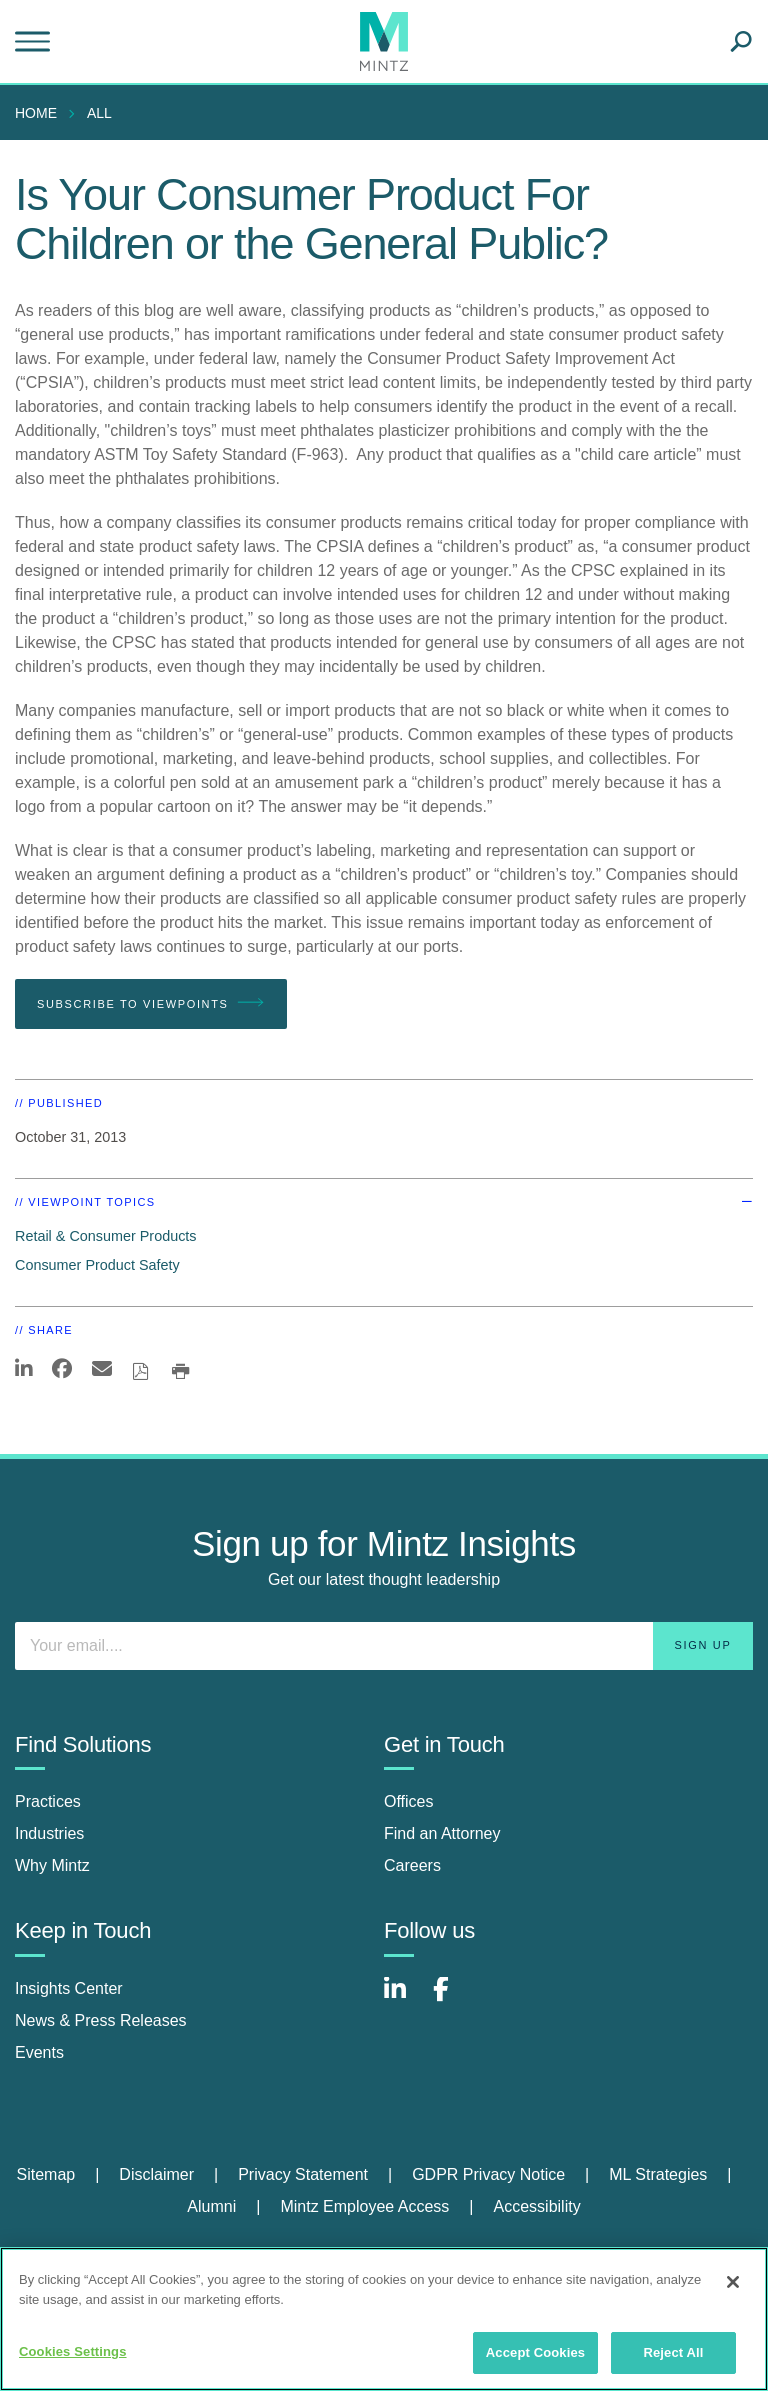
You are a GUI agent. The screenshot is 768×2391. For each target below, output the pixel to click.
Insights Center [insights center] (69, 1988)
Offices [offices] (409, 1801)
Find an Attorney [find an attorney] (442, 1833)
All (99, 113)
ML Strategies (658, 2174)
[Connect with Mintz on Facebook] (453, 1999)
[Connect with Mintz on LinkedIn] (404, 1999)
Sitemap (45, 2174)
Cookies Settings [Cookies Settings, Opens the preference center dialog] (73, 2351)
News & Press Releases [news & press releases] (101, 2020)
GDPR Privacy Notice (488, 2174)
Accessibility (537, 2206)
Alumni (211, 2206)
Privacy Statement (303, 2174)
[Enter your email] (384, 1646)
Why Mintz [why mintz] (52, 1865)
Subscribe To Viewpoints (151, 1003)
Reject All (673, 2352)
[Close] (733, 2282)
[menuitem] (41, 113)
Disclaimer (156, 2174)
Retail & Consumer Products (106, 1236)
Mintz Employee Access (364, 2206)
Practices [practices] (48, 1801)
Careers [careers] (412, 1865)
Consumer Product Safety (97, 1265)
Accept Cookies (535, 2352)
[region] (384, 2319)
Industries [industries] (49, 1833)
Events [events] (39, 2052)
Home (36, 113)
